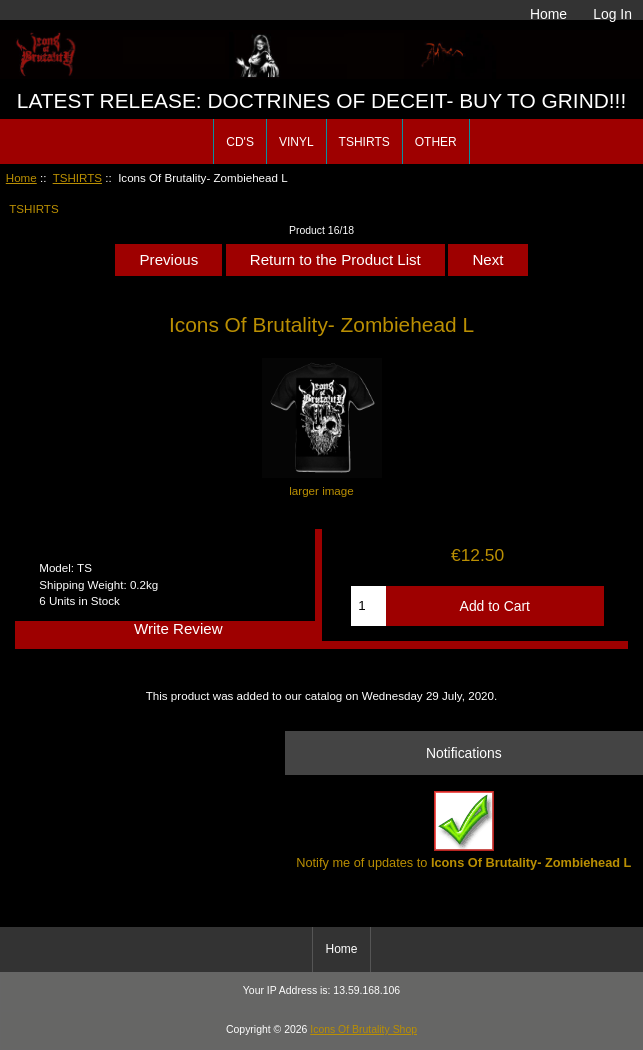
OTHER (436, 142)
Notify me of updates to (463, 830)
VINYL (296, 142)
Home (548, 14)
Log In (612, 14)
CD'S (240, 142)
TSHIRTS (77, 177)
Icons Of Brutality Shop (363, 1029)
